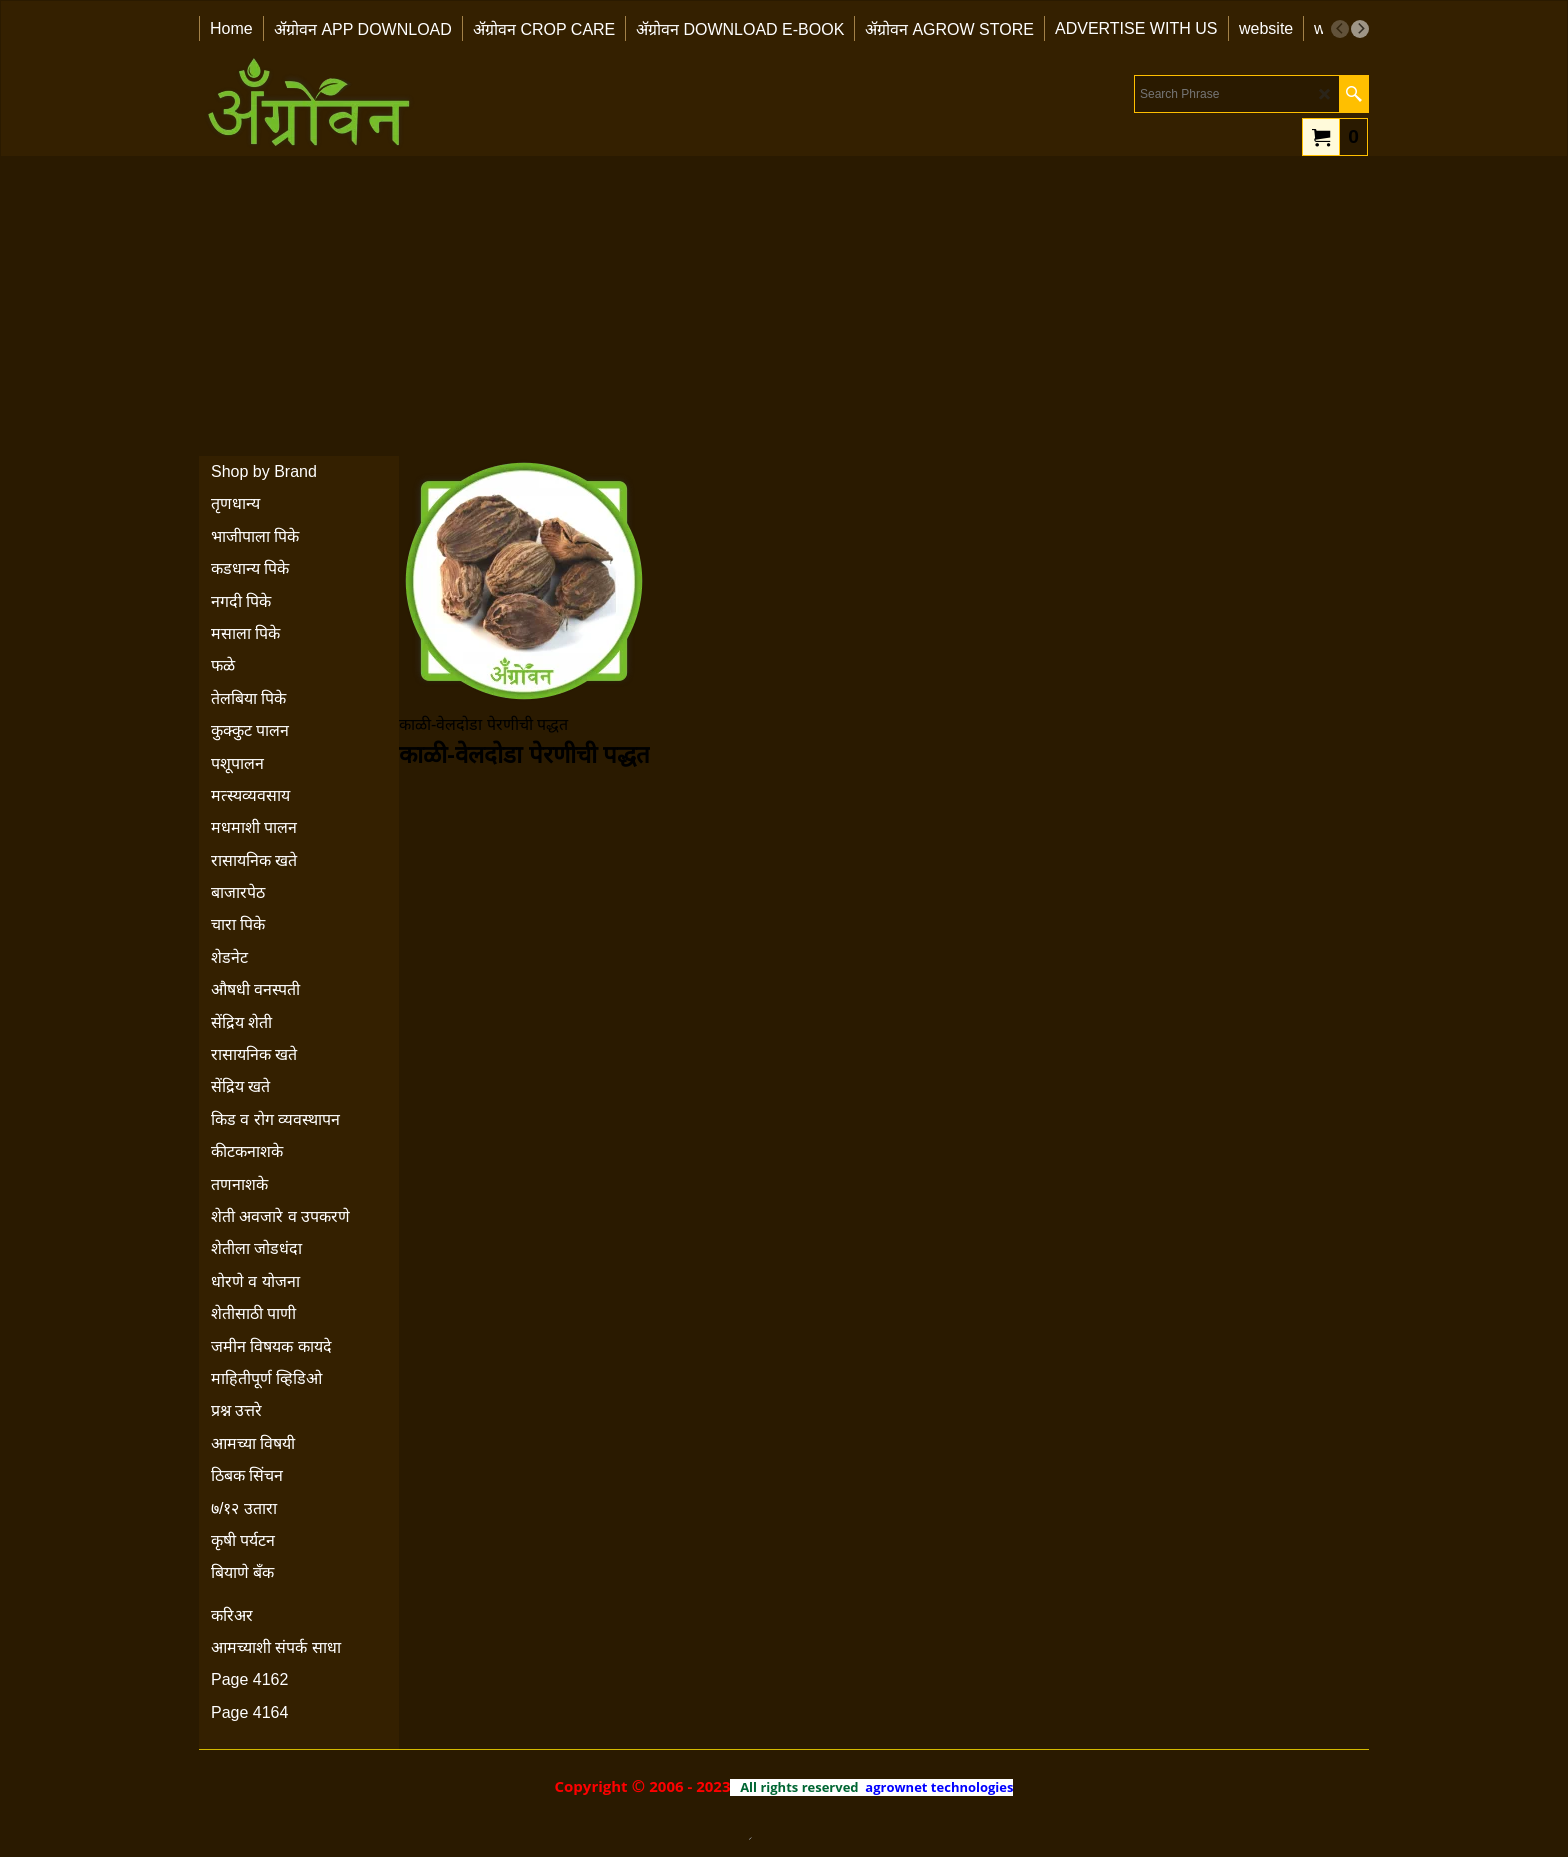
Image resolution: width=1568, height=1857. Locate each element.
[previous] (1340, 29)
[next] (1360, 29)
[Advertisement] (784, 306)
